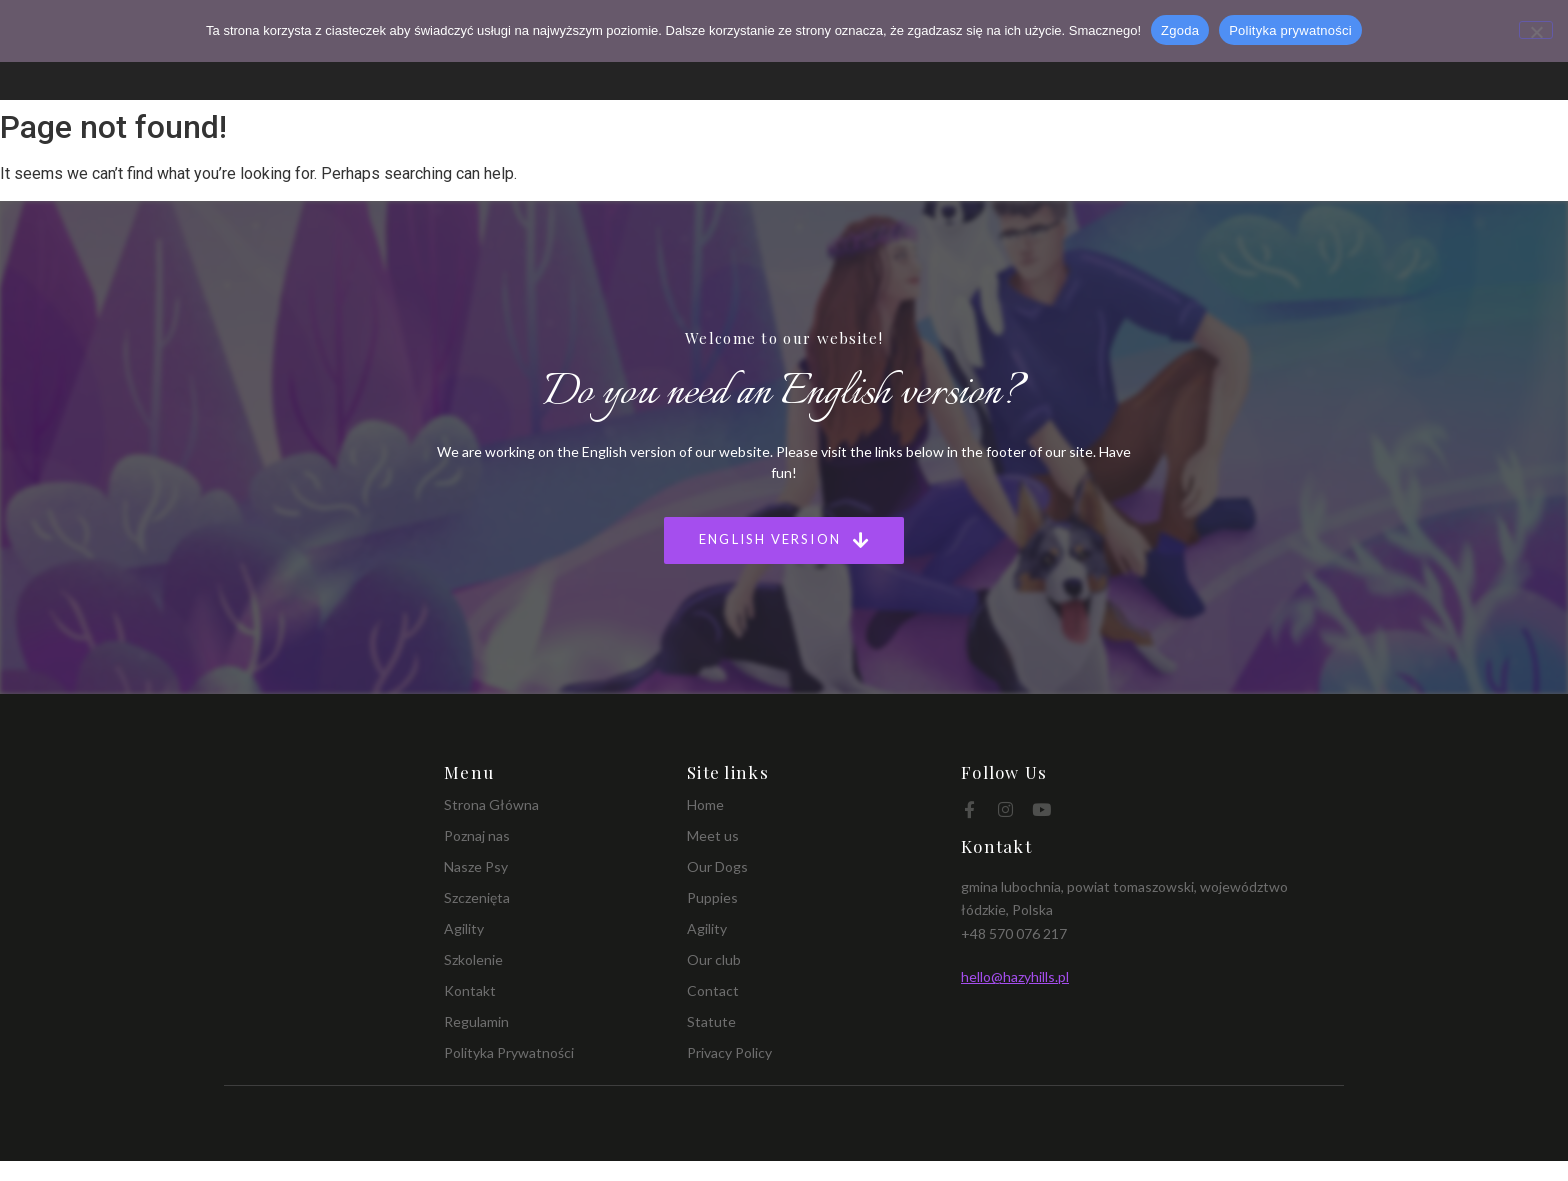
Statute (711, 1021)
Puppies (712, 897)
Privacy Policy (729, 1052)
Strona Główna (491, 804)
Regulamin (476, 1021)
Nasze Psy (476, 866)
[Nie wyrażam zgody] (1536, 30)
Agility (464, 928)
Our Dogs (717, 866)
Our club (714, 959)
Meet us (713, 835)
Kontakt (470, 990)
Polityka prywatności (1290, 30)
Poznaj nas (477, 835)
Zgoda (1180, 30)
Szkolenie (473, 959)
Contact (713, 990)
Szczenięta (477, 897)
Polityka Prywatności (509, 1052)
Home (705, 804)
